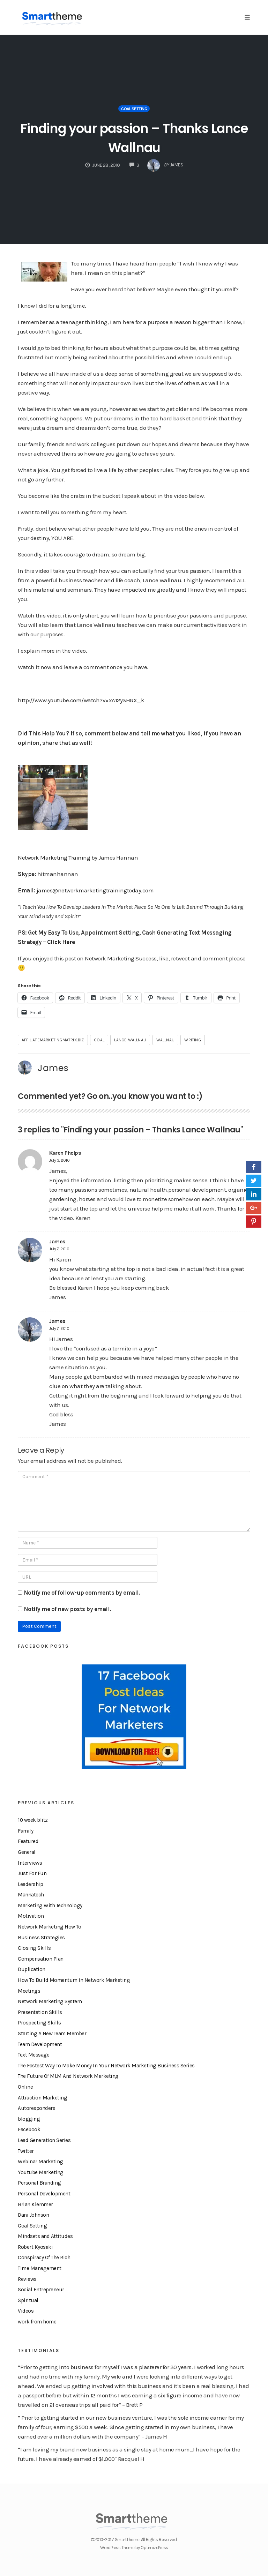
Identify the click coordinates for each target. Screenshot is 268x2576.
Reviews (27, 2279)
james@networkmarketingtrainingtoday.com (95, 890)
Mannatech (31, 1895)
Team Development (40, 2044)
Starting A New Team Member (52, 2033)
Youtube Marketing (41, 2172)
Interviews (30, 1863)
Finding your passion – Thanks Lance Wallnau (134, 137)
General (27, 1852)
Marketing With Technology (50, 1905)
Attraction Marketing (42, 2098)
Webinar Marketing (40, 2161)
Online (25, 2087)
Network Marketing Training (54, 857)
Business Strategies (41, 1937)
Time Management (39, 2268)
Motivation (31, 1916)
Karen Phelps (65, 1153)
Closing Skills (34, 1948)
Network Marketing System (50, 2001)
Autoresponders (36, 2108)
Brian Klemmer (35, 2204)
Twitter (26, 2151)
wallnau (165, 1040)
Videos (26, 2311)
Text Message (33, 2055)
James (53, 1068)
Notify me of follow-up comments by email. (82, 1592)
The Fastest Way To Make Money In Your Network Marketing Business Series (106, 2065)
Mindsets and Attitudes (45, 2236)
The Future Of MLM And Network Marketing (68, 2076)
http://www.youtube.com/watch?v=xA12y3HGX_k (81, 700)
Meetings (29, 1991)
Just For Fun (32, 1873)
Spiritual (28, 2300)
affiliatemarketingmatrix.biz (53, 1040)
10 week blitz (33, 1820)
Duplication (31, 1969)
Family (25, 1831)
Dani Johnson (33, 2215)
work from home (37, 2322)
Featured (28, 1841)
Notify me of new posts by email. (67, 1608)
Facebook (29, 2129)
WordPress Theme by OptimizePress (134, 2547)
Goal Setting (134, 108)
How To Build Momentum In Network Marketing (74, 1980)
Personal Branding (39, 2183)
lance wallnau (130, 1040)
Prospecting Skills (39, 2023)
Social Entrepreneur (41, 2289)
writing (192, 1040)
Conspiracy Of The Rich (44, 2257)
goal (99, 1040)
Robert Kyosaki (35, 2247)
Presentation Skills (40, 2012)
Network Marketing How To (49, 1927)
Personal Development (44, 2194)
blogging (29, 2119)
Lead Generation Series (44, 2140)
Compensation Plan (41, 1959)
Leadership (30, 1884)
